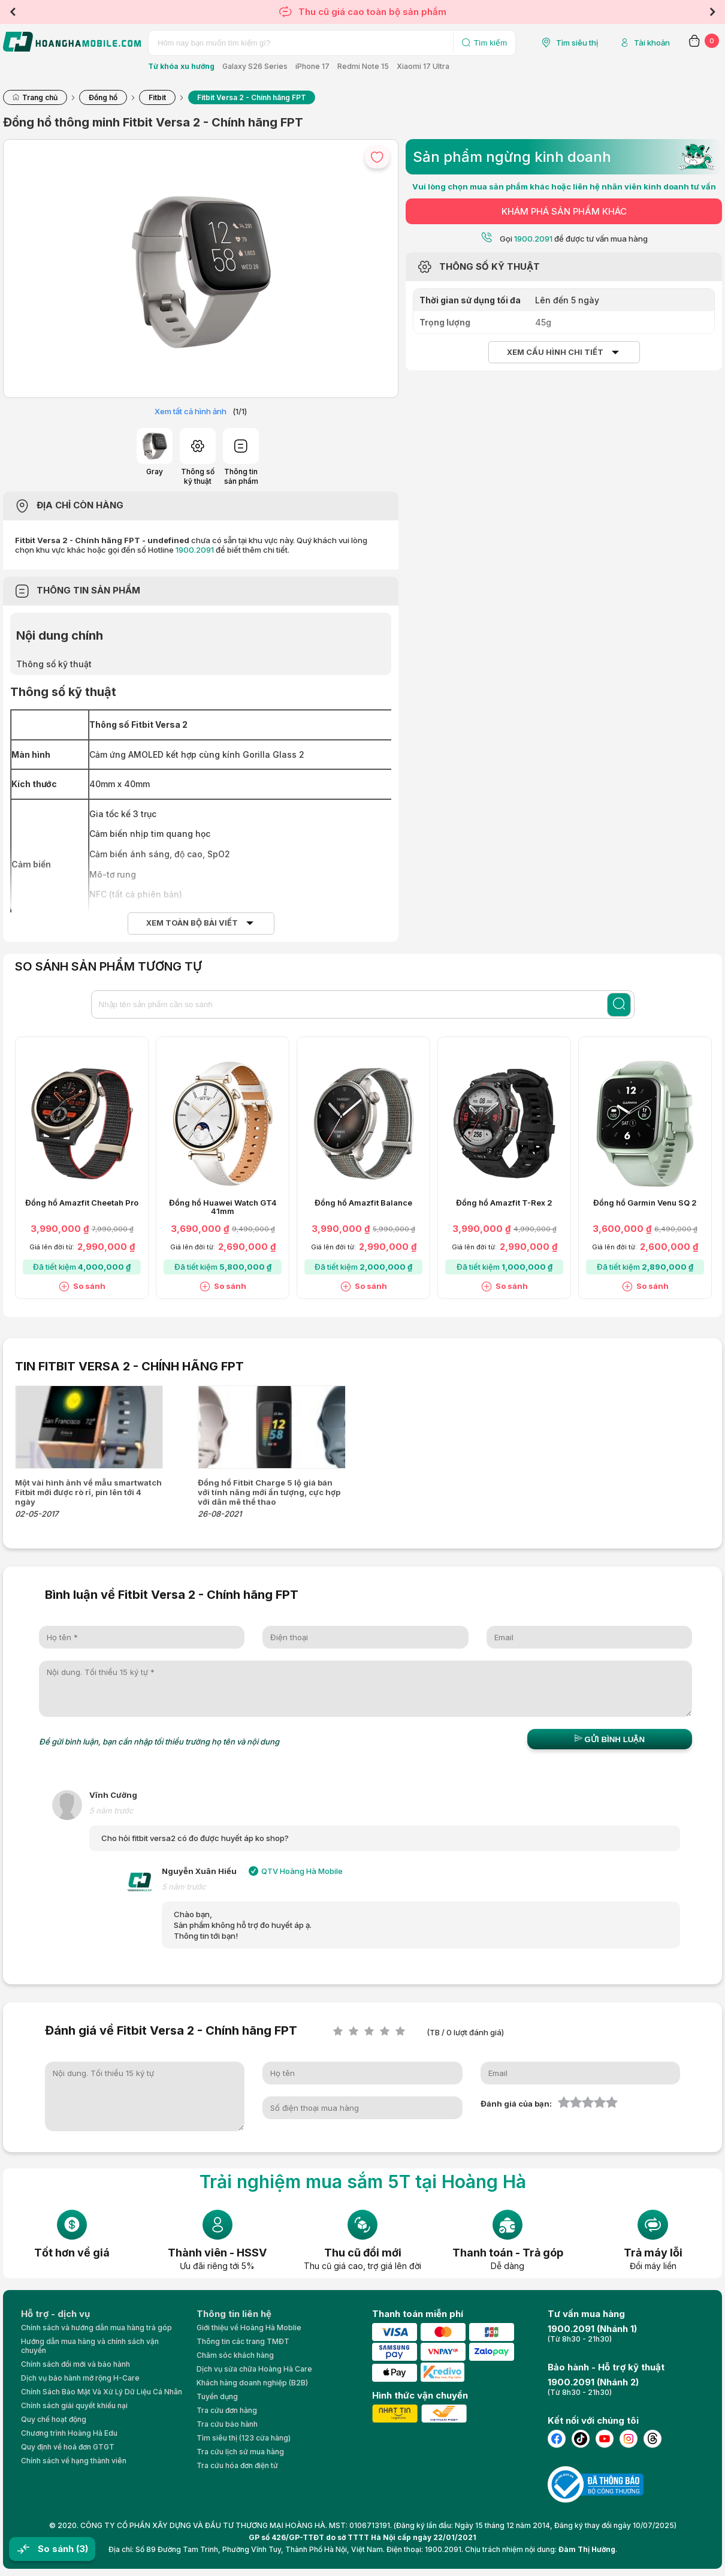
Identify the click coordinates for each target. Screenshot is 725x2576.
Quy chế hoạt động (53, 2419)
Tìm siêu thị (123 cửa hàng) (244, 2437)
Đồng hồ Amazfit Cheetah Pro (81, 1202)
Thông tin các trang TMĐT (243, 2341)
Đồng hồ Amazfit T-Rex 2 (504, 1202)
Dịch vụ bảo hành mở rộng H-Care (80, 2377)
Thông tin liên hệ (234, 2313)
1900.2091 (195, 550)
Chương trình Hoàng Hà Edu (69, 2433)
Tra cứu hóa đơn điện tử (237, 2465)
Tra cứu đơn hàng (227, 2410)
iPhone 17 (312, 66)
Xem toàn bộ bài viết (192, 922)
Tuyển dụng (217, 2396)
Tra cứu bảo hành (227, 2424)
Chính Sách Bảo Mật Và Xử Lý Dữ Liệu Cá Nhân (101, 2391)
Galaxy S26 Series (255, 66)
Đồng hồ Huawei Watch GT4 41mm (223, 1207)
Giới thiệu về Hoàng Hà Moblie (249, 2327)
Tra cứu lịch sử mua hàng (240, 2451)
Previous (12, 12)
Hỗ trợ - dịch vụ (55, 2313)
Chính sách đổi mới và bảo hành (75, 2364)
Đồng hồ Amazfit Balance (363, 1202)
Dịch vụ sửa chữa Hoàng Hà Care (254, 2368)
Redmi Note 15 (363, 66)
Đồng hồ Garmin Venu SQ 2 (645, 1202)
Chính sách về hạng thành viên (73, 2460)
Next (712, 12)
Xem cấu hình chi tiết (555, 352)
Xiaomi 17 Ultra (423, 66)
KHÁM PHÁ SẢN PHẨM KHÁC (564, 211)
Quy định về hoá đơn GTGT (67, 2446)
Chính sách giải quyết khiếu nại (74, 2405)
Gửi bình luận (610, 1739)
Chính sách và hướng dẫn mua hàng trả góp (96, 2327)
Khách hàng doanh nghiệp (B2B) (252, 2382)
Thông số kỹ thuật (54, 664)
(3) (82, 2548)
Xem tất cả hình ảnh (190, 411)
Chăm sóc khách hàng (235, 2355)
